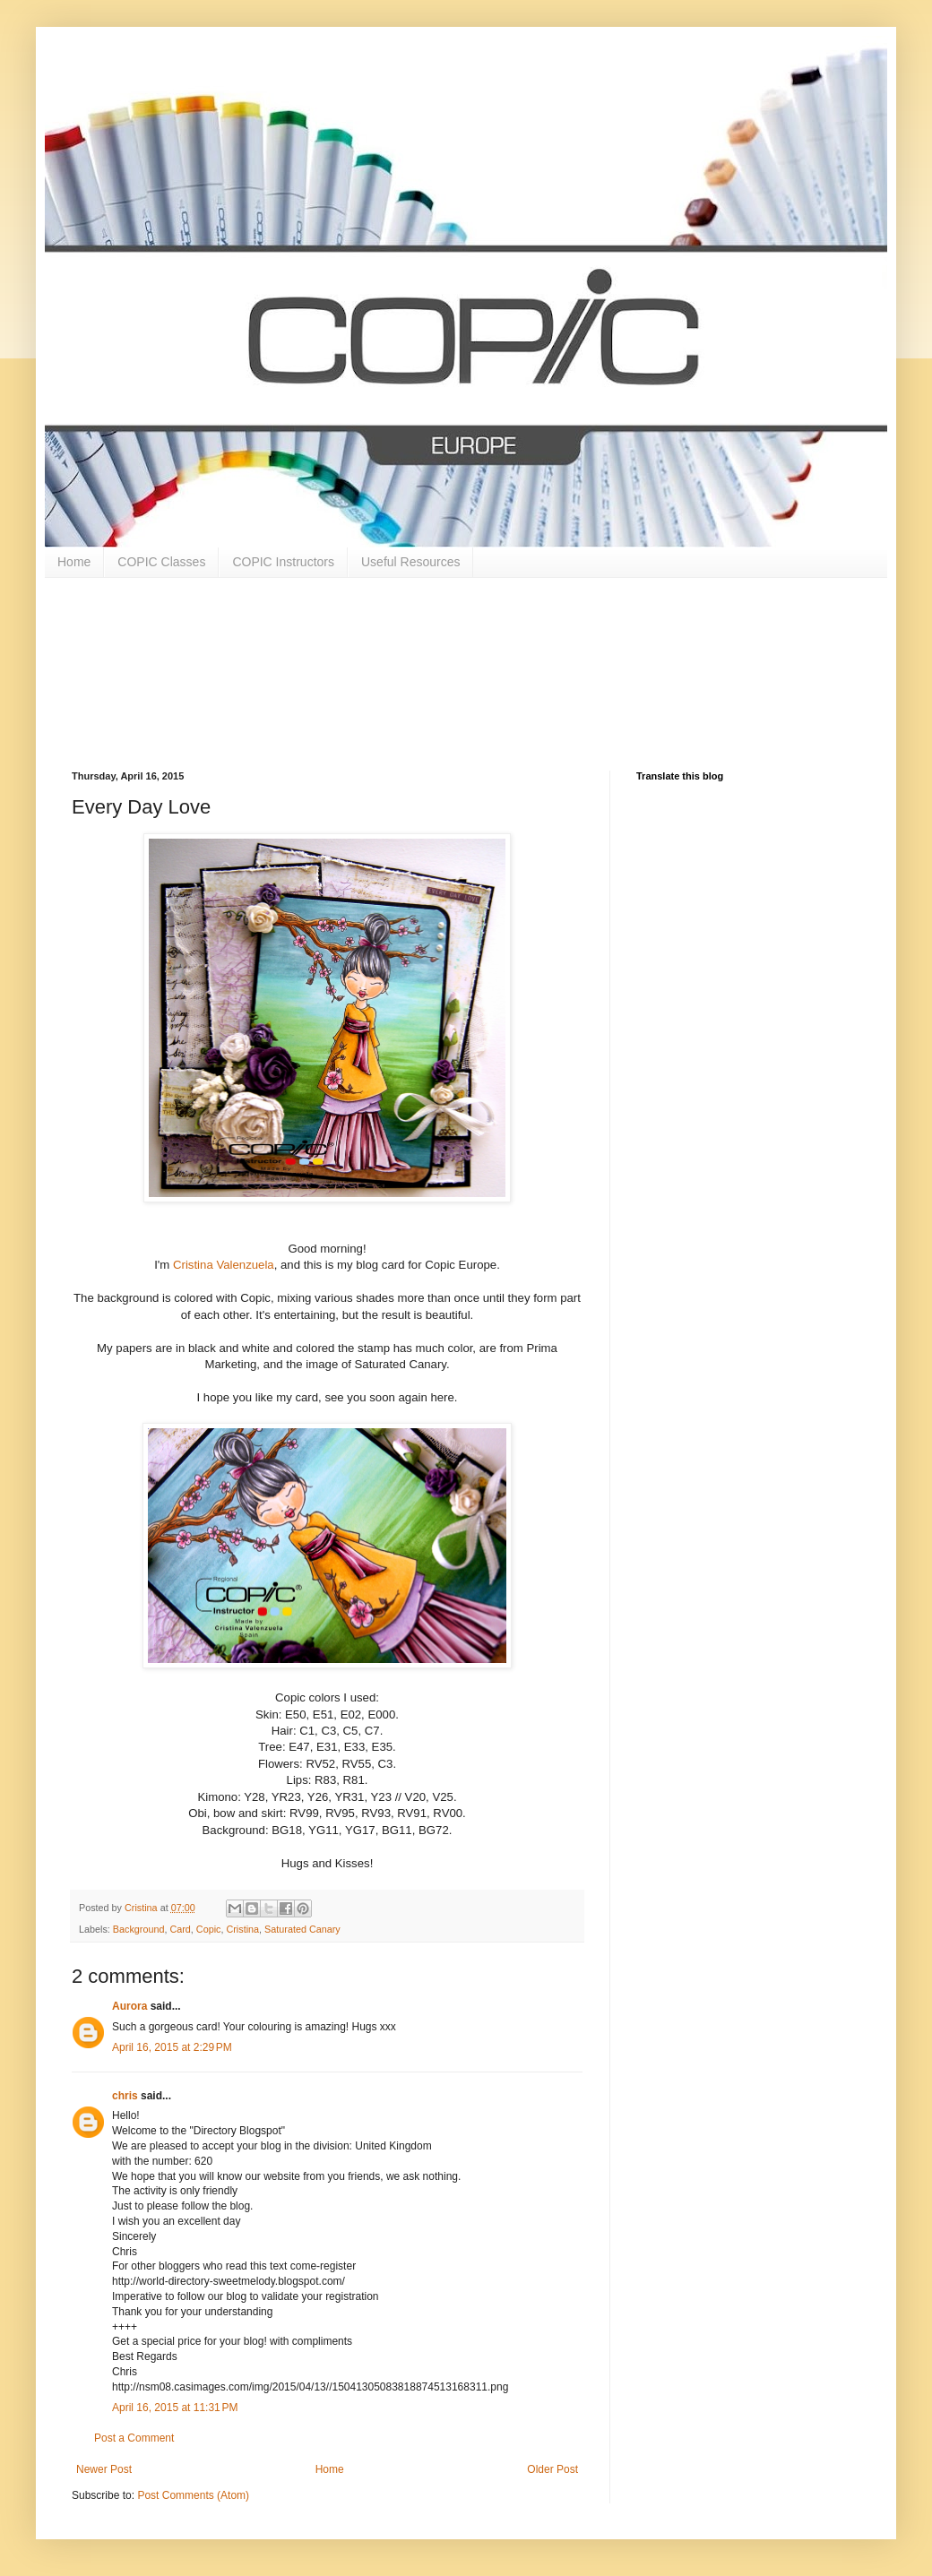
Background (139, 1929)
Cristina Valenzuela (223, 1264)
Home (74, 562)
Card (179, 1929)
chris (125, 2095)
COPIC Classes (161, 562)
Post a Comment (134, 2438)
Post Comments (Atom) (193, 2495)
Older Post (552, 2469)
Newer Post (104, 2469)
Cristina (242, 1929)
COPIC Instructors (283, 562)
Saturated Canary (302, 1929)
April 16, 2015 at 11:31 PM (174, 2407)
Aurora (129, 2006)
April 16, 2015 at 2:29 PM (172, 2047)
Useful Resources (411, 562)
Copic (208, 1929)
